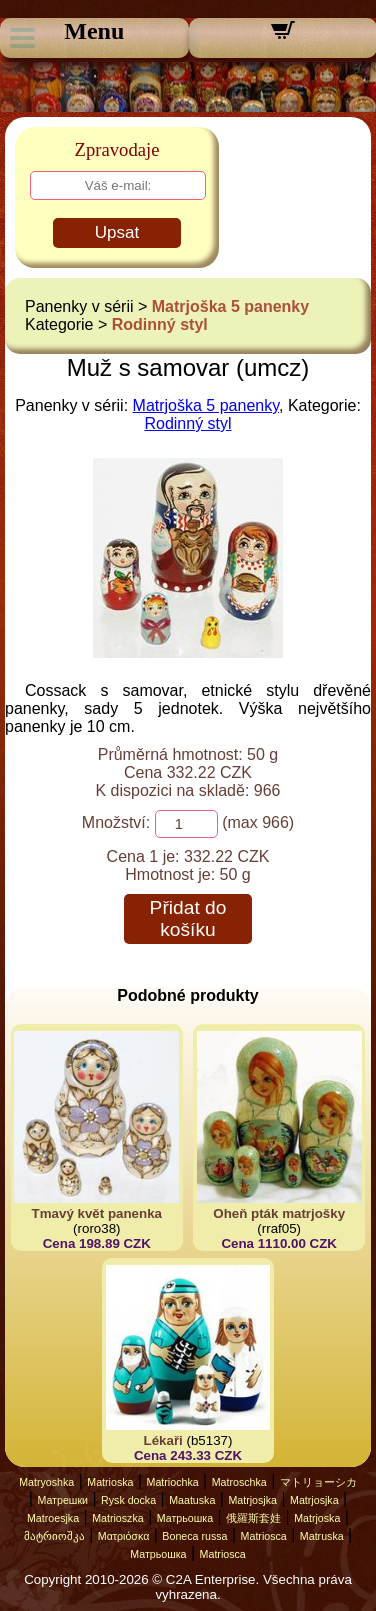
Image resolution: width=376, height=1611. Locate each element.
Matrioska (110, 1482)
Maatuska (192, 1500)
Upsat (117, 232)
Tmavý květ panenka (97, 1213)
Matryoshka (46, 1482)
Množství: (116, 822)
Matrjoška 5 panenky (230, 306)
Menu (94, 31)
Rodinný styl (160, 324)
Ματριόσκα (124, 1536)
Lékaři (163, 1440)
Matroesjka (53, 1518)
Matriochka (173, 1482)
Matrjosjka (252, 1500)
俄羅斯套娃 (253, 1518)
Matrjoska (317, 1518)
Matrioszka (118, 1518)
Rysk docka (128, 1500)
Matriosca (264, 1536)
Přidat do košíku (188, 918)
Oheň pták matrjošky (279, 1213)
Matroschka (239, 1482)
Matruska (322, 1536)
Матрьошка (185, 1518)
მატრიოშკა (54, 1536)
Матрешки (62, 1500)
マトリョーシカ (318, 1482)
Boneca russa (194, 1536)
